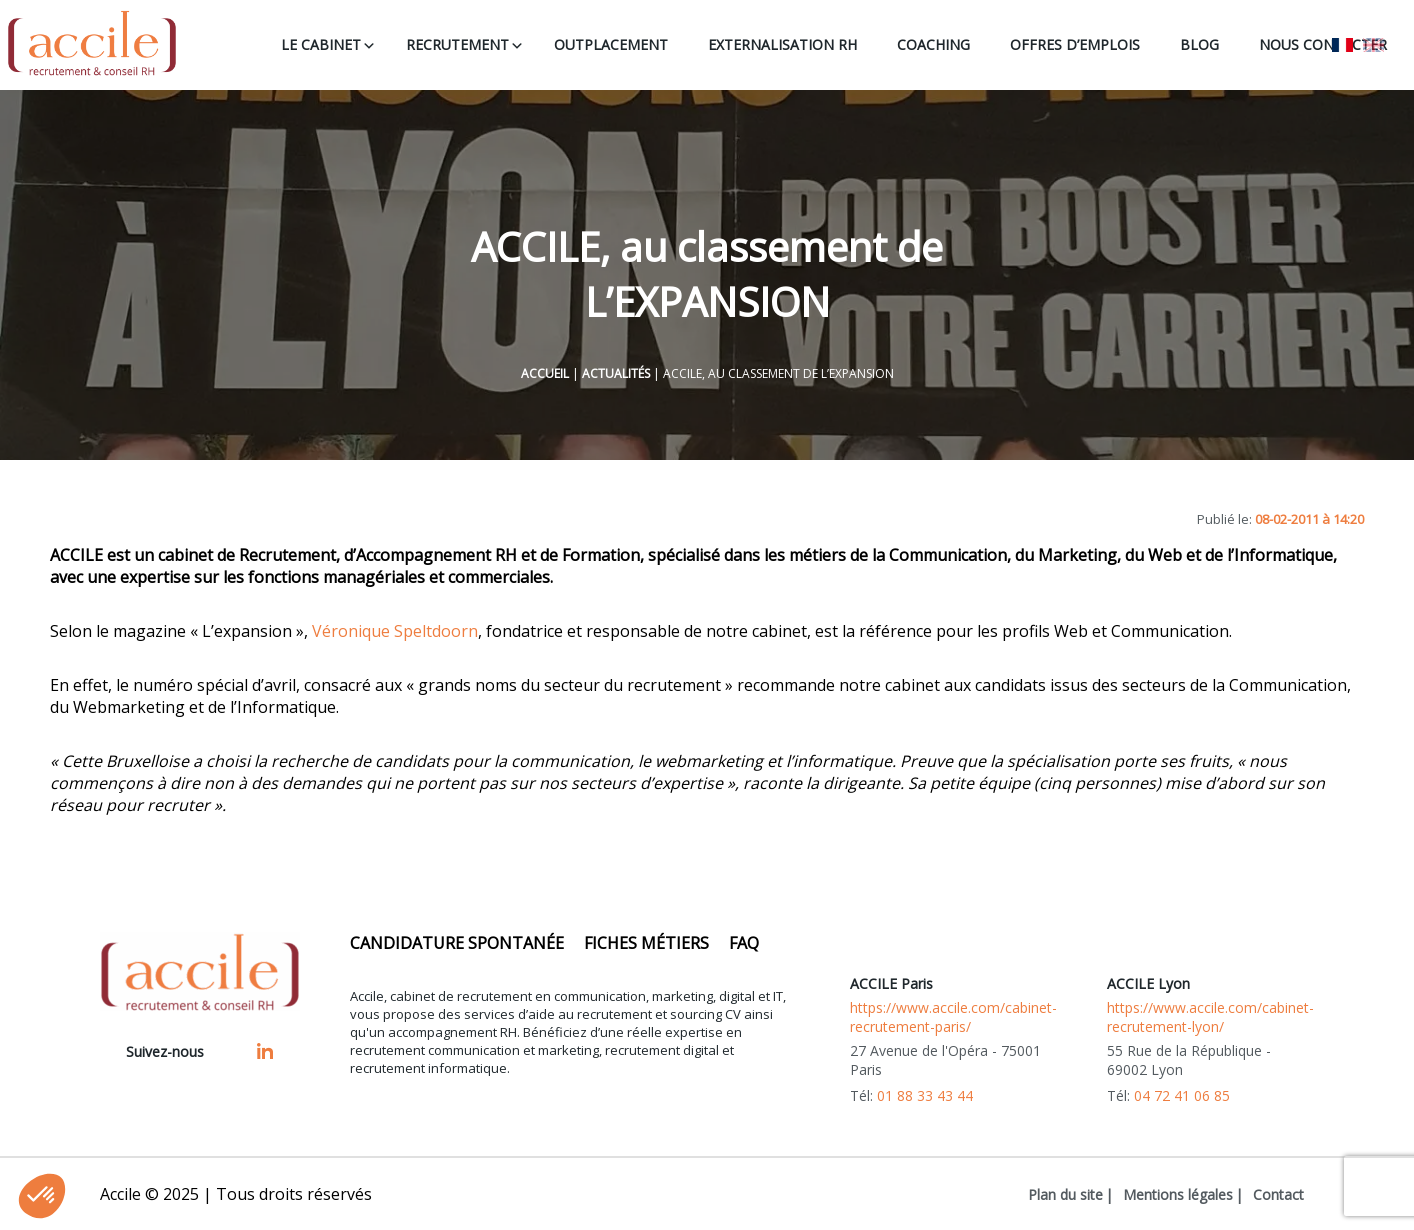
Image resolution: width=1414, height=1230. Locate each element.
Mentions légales (1178, 1194)
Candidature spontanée (457, 943)
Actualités (616, 373)
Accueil (545, 373)
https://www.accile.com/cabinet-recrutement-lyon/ (1210, 1017)
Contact (1278, 1194)
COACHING (933, 44)
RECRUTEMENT (457, 44)
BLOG (1199, 44)
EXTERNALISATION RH (782, 44)
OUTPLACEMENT (611, 44)
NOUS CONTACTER (1323, 44)
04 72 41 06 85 (1182, 1095)
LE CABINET (321, 44)
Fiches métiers (646, 943)
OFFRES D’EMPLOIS (1075, 44)
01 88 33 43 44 (925, 1095)
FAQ (744, 943)
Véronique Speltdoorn (395, 631)
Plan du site (1065, 1194)
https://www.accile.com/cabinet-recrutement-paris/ (953, 1017)
